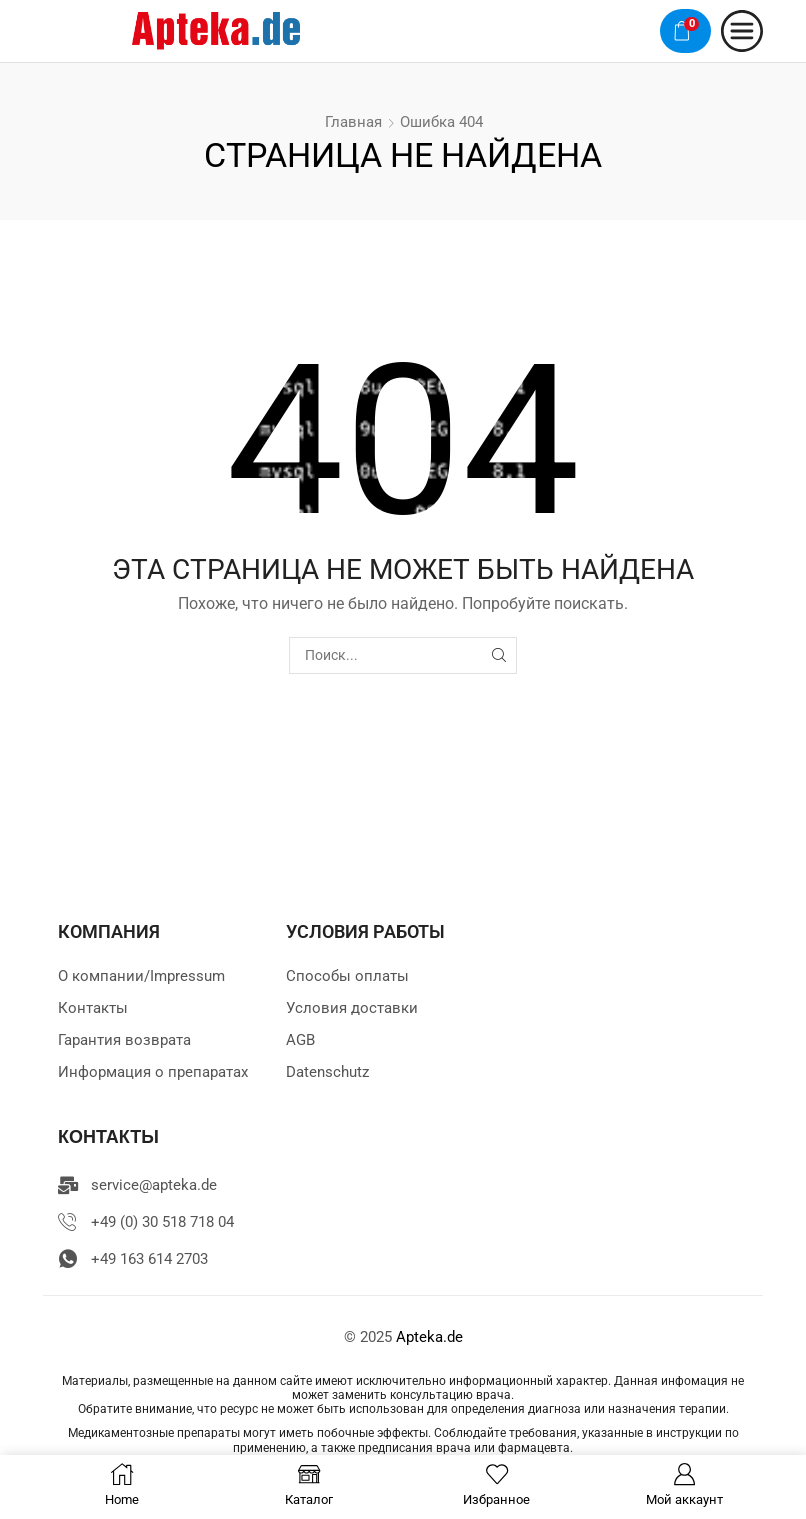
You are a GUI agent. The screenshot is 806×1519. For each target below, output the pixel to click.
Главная (353, 122)
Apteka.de (429, 1337)
